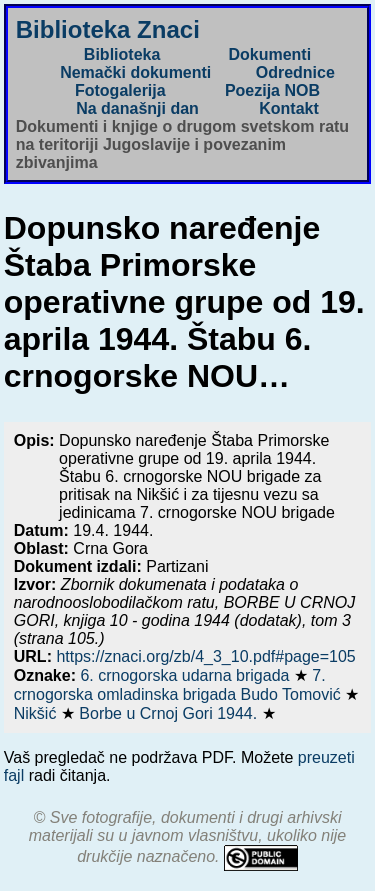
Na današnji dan (137, 108)
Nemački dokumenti (135, 72)
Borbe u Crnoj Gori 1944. (170, 713)
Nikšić (37, 713)
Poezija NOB (272, 90)
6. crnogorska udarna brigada (186, 675)
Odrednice (295, 72)
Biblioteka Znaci (108, 29)
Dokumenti (269, 54)
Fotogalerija (120, 90)
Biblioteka (122, 54)
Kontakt (289, 108)
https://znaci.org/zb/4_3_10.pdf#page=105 (205, 656)
